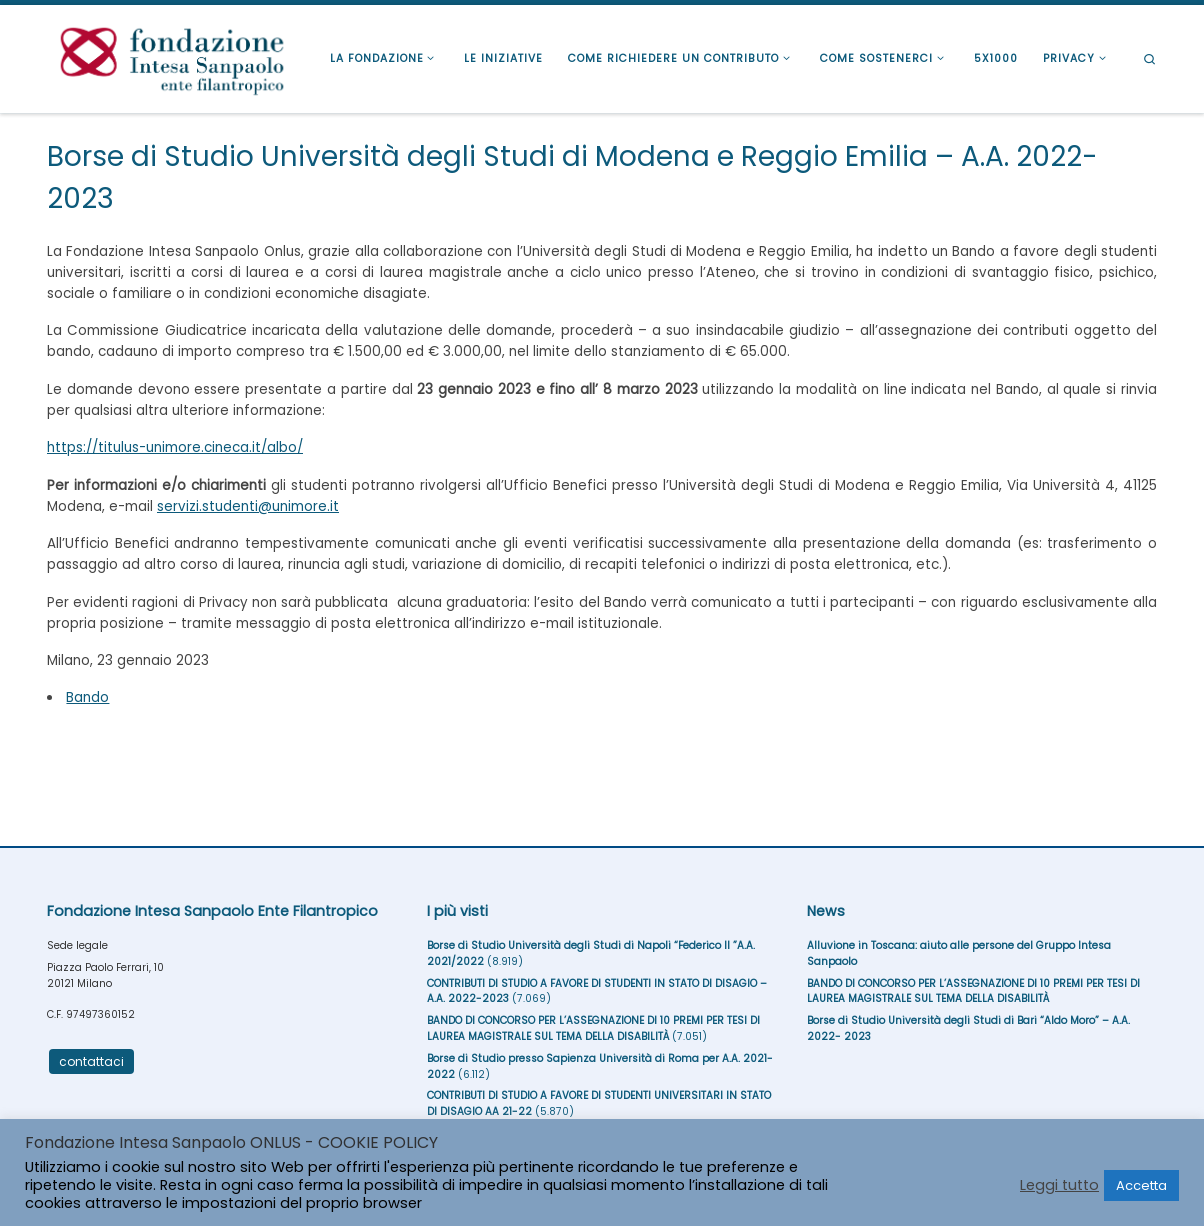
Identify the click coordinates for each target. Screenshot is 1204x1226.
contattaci (91, 1061)
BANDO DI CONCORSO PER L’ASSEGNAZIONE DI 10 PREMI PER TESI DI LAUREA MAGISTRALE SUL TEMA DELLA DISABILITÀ (593, 1028)
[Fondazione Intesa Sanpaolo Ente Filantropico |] (172, 56)
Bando (87, 697)
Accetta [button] (1141, 1185)
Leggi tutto (1059, 1185)
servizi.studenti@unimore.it (248, 506)
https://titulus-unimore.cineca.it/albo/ (175, 447)
